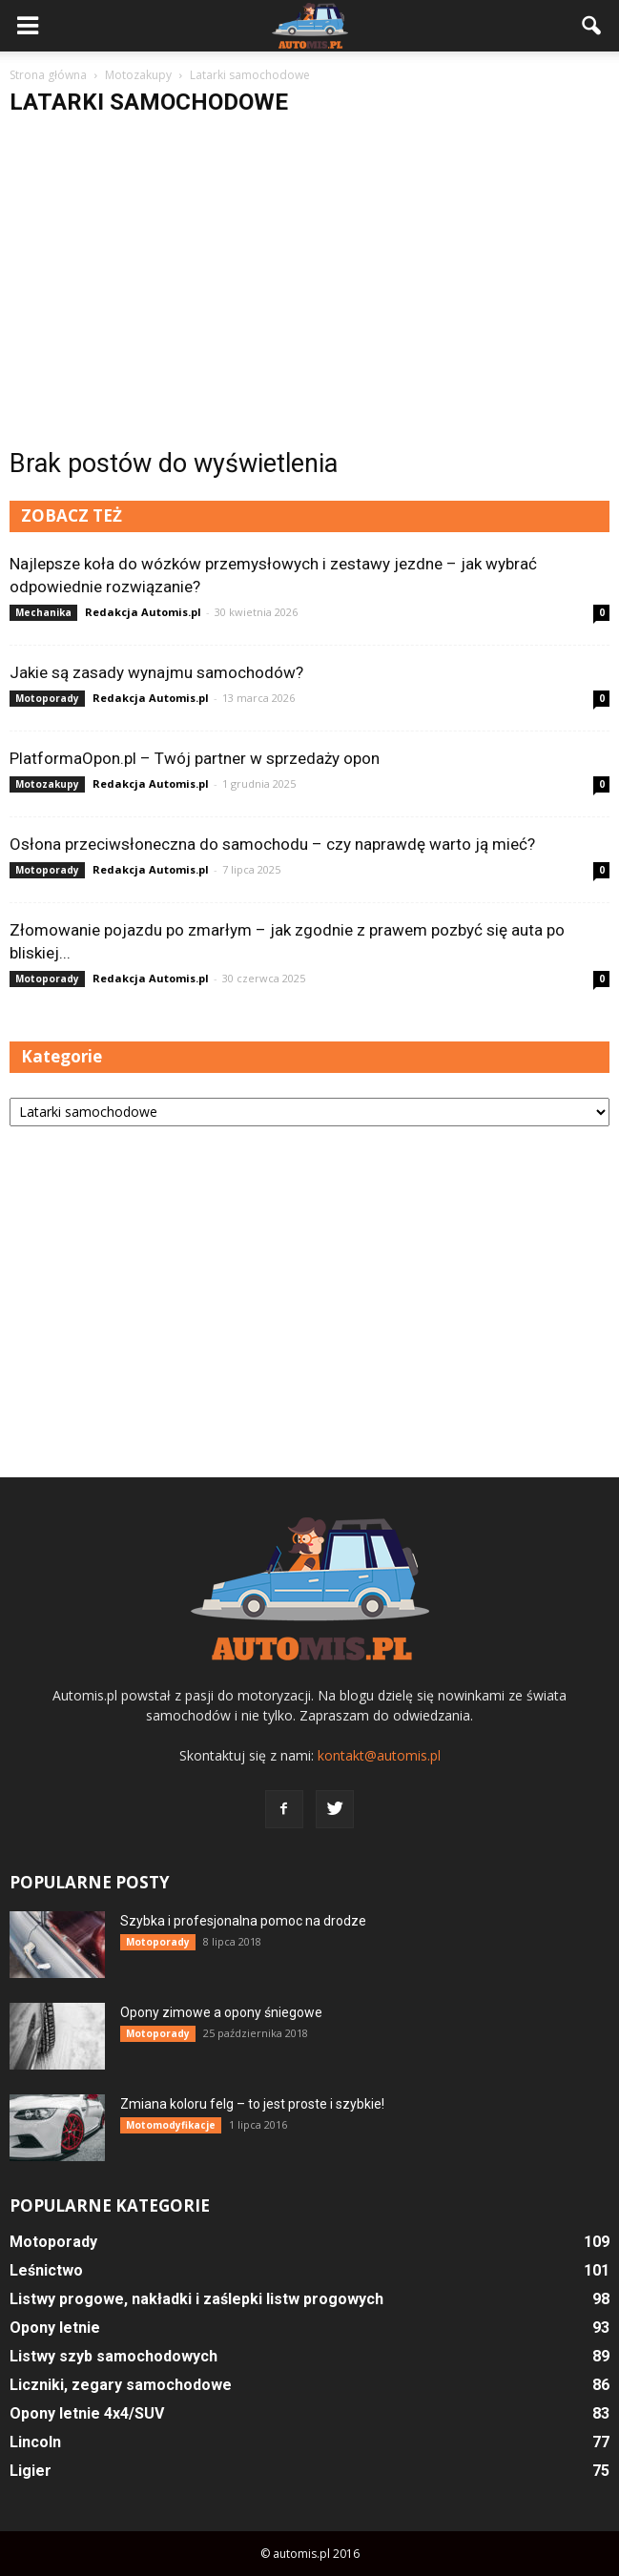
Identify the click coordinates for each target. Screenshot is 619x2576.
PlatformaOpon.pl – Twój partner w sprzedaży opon (195, 758)
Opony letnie (55, 2327)
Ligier (31, 2471)
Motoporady (47, 698)
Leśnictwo (46, 2270)
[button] (592, 26)
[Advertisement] (309, 273)
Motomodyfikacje (171, 2125)
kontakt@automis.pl (379, 1755)
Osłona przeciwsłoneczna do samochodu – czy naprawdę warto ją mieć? (272, 844)
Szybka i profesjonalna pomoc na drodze (243, 1920)
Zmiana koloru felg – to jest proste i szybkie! (252, 2104)
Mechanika (43, 612)
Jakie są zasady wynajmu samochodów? (156, 672)
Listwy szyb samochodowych (113, 2356)
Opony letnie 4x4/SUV (87, 2413)
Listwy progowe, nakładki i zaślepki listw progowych (196, 2299)
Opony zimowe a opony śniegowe (221, 2012)
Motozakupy (47, 784)
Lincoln (35, 2442)
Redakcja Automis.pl (143, 612)
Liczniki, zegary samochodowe (121, 2385)
